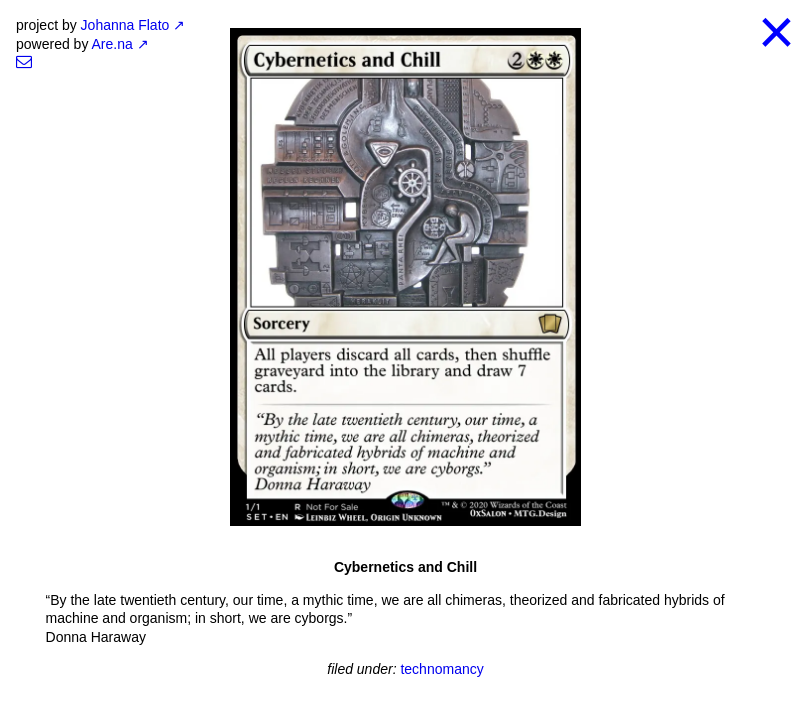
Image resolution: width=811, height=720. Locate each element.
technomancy (441, 669)
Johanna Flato (125, 25)
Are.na (112, 44)
